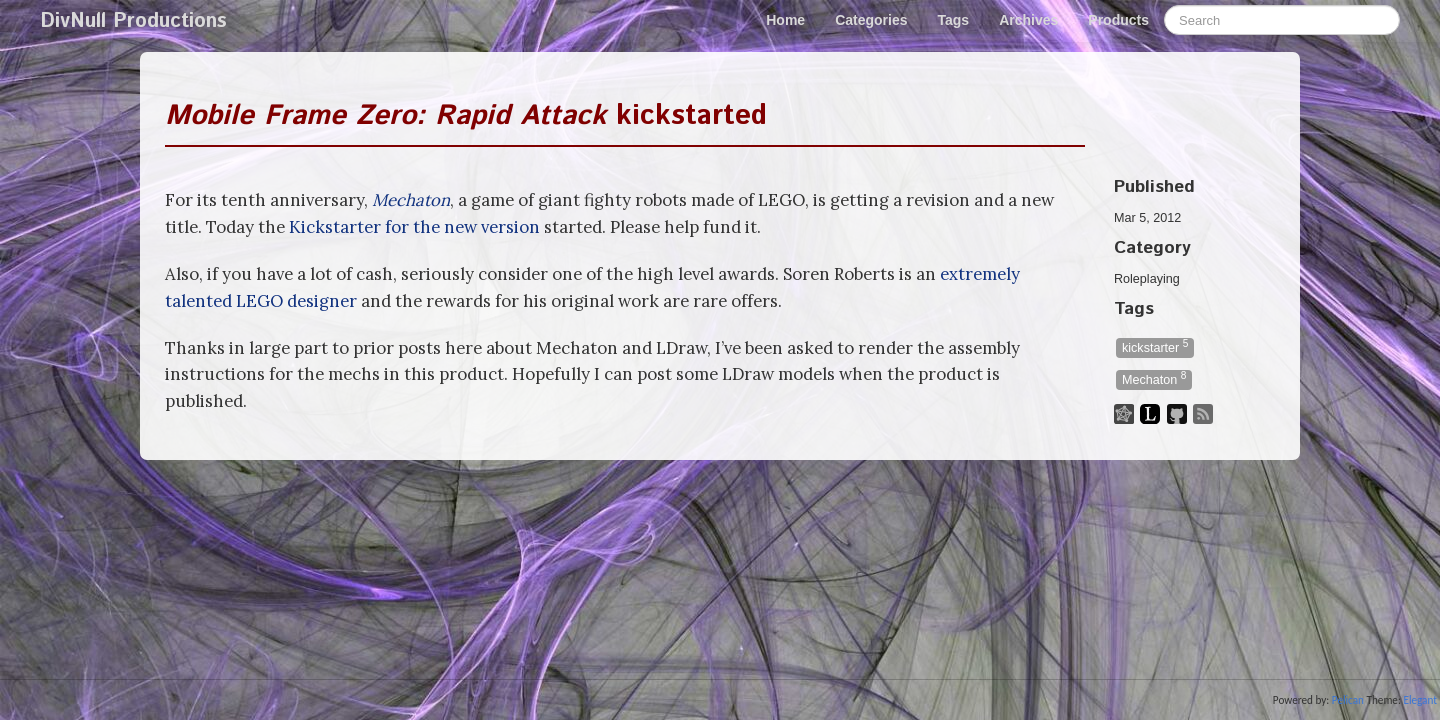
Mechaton (411, 200)
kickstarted (466, 116)
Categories (871, 20)
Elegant (1420, 700)
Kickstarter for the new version (414, 227)
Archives (1028, 20)
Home (785, 20)
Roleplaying (1147, 279)
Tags (954, 20)
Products (1118, 20)
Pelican (1348, 700)
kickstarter (1155, 346)
